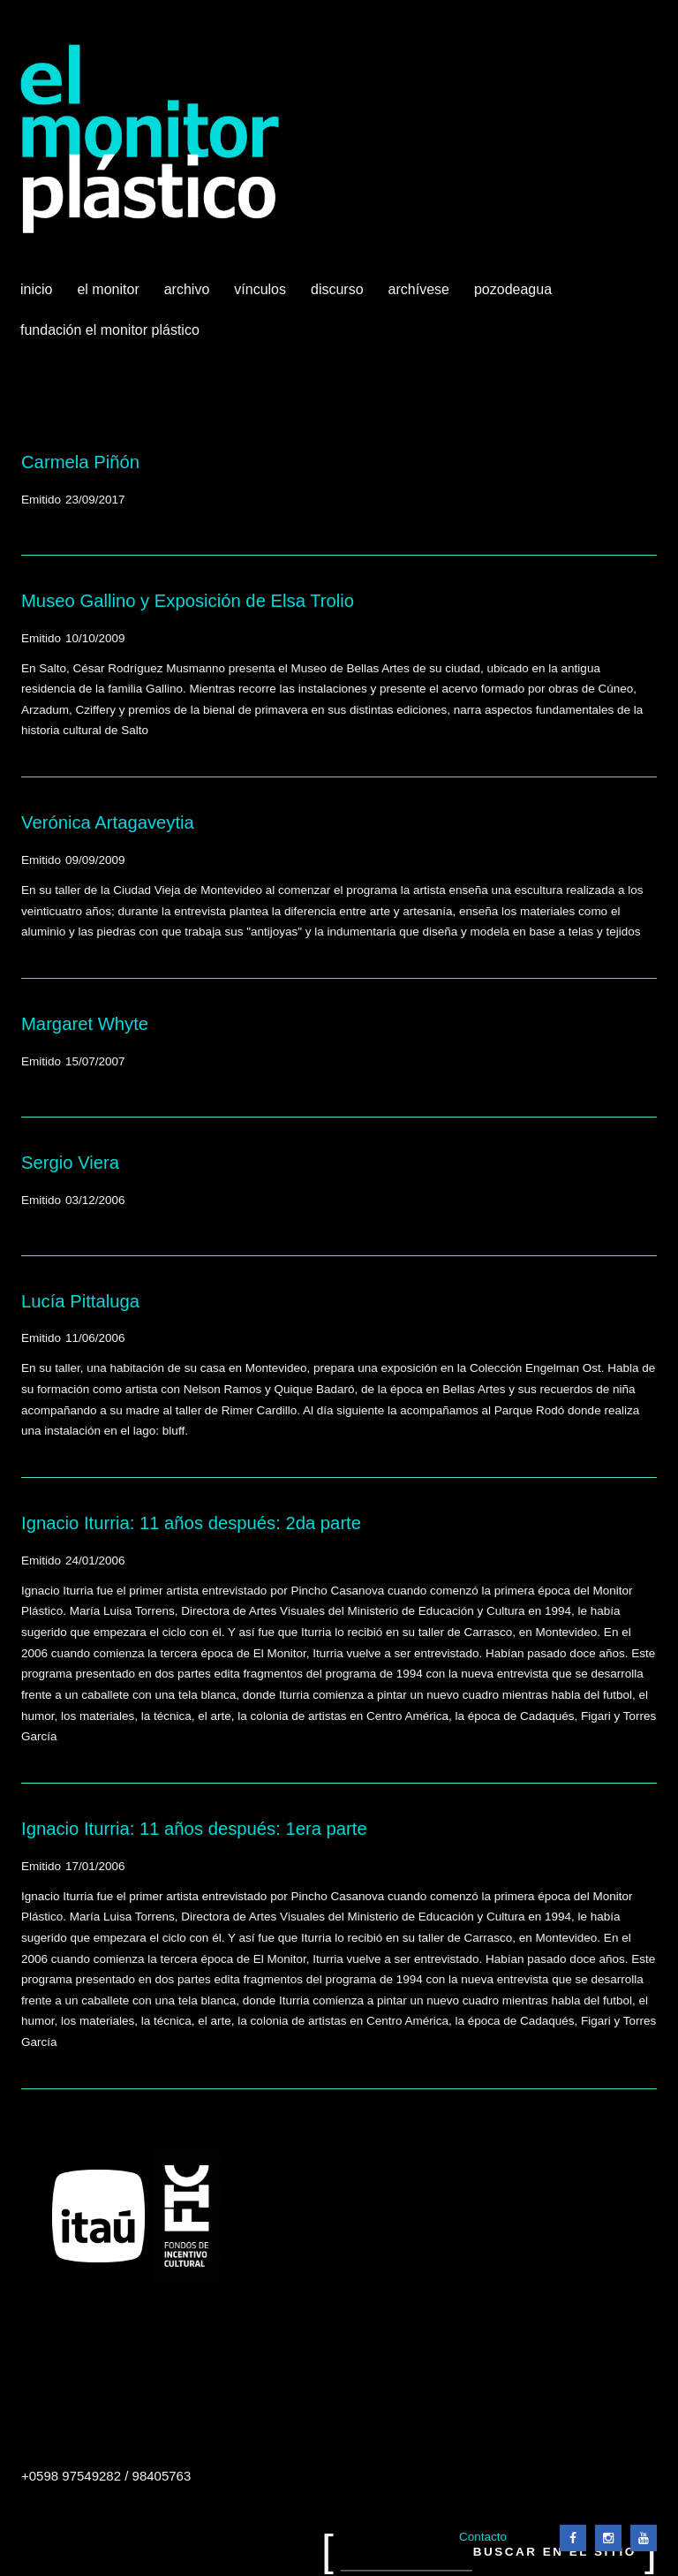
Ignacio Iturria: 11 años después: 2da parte (191, 1523)
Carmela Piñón (80, 462)
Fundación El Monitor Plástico (110, 329)
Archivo (189, 296)
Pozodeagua (514, 296)
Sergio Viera (70, 1162)
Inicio (36, 289)
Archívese (418, 289)
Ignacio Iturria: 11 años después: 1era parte (194, 1828)
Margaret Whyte (84, 1024)
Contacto (483, 2536)
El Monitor (109, 296)
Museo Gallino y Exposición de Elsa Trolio (187, 600)
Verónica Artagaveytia (107, 822)
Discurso (337, 289)
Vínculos (262, 296)
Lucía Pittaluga (80, 1301)
